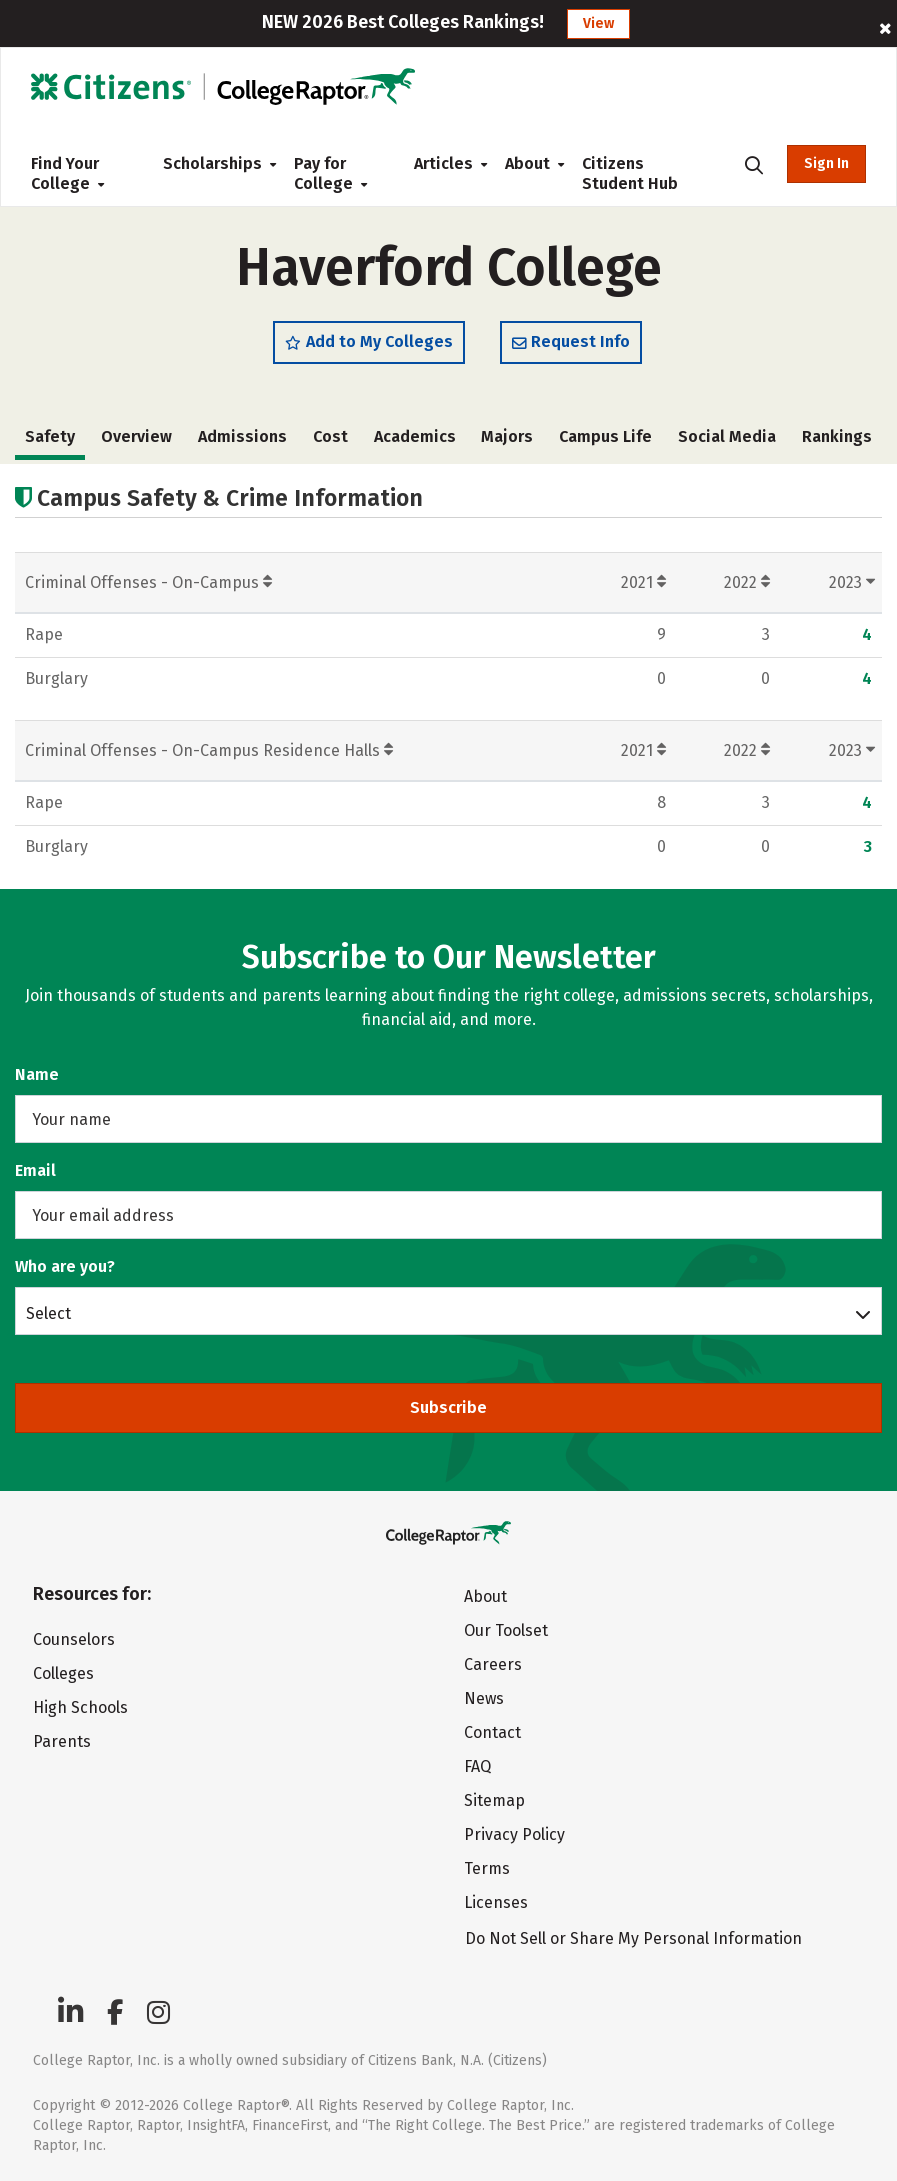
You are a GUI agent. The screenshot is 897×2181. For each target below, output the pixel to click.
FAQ (477, 1766)
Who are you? (65, 1266)
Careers (493, 1664)
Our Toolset (506, 1630)
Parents (62, 1741)
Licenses (496, 1902)
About (527, 163)
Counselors (74, 1639)
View (598, 23)
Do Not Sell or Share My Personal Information (633, 1938)
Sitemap (494, 1800)
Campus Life (605, 436)
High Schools (80, 1707)
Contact (492, 1732)
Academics (415, 436)
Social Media (727, 436)
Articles (443, 163)
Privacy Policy (514, 1834)
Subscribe (448, 1407)
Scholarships (212, 163)
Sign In (826, 163)
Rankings (837, 436)
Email (35, 1170)
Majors (507, 436)
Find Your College (67, 173)
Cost (330, 436)
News (484, 1698)
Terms (487, 1868)
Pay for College (330, 173)
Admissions (242, 436)
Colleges (63, 1673)
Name (37, 1074)
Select (48, 1313)
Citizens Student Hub (630, 173)
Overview (136, 436)
